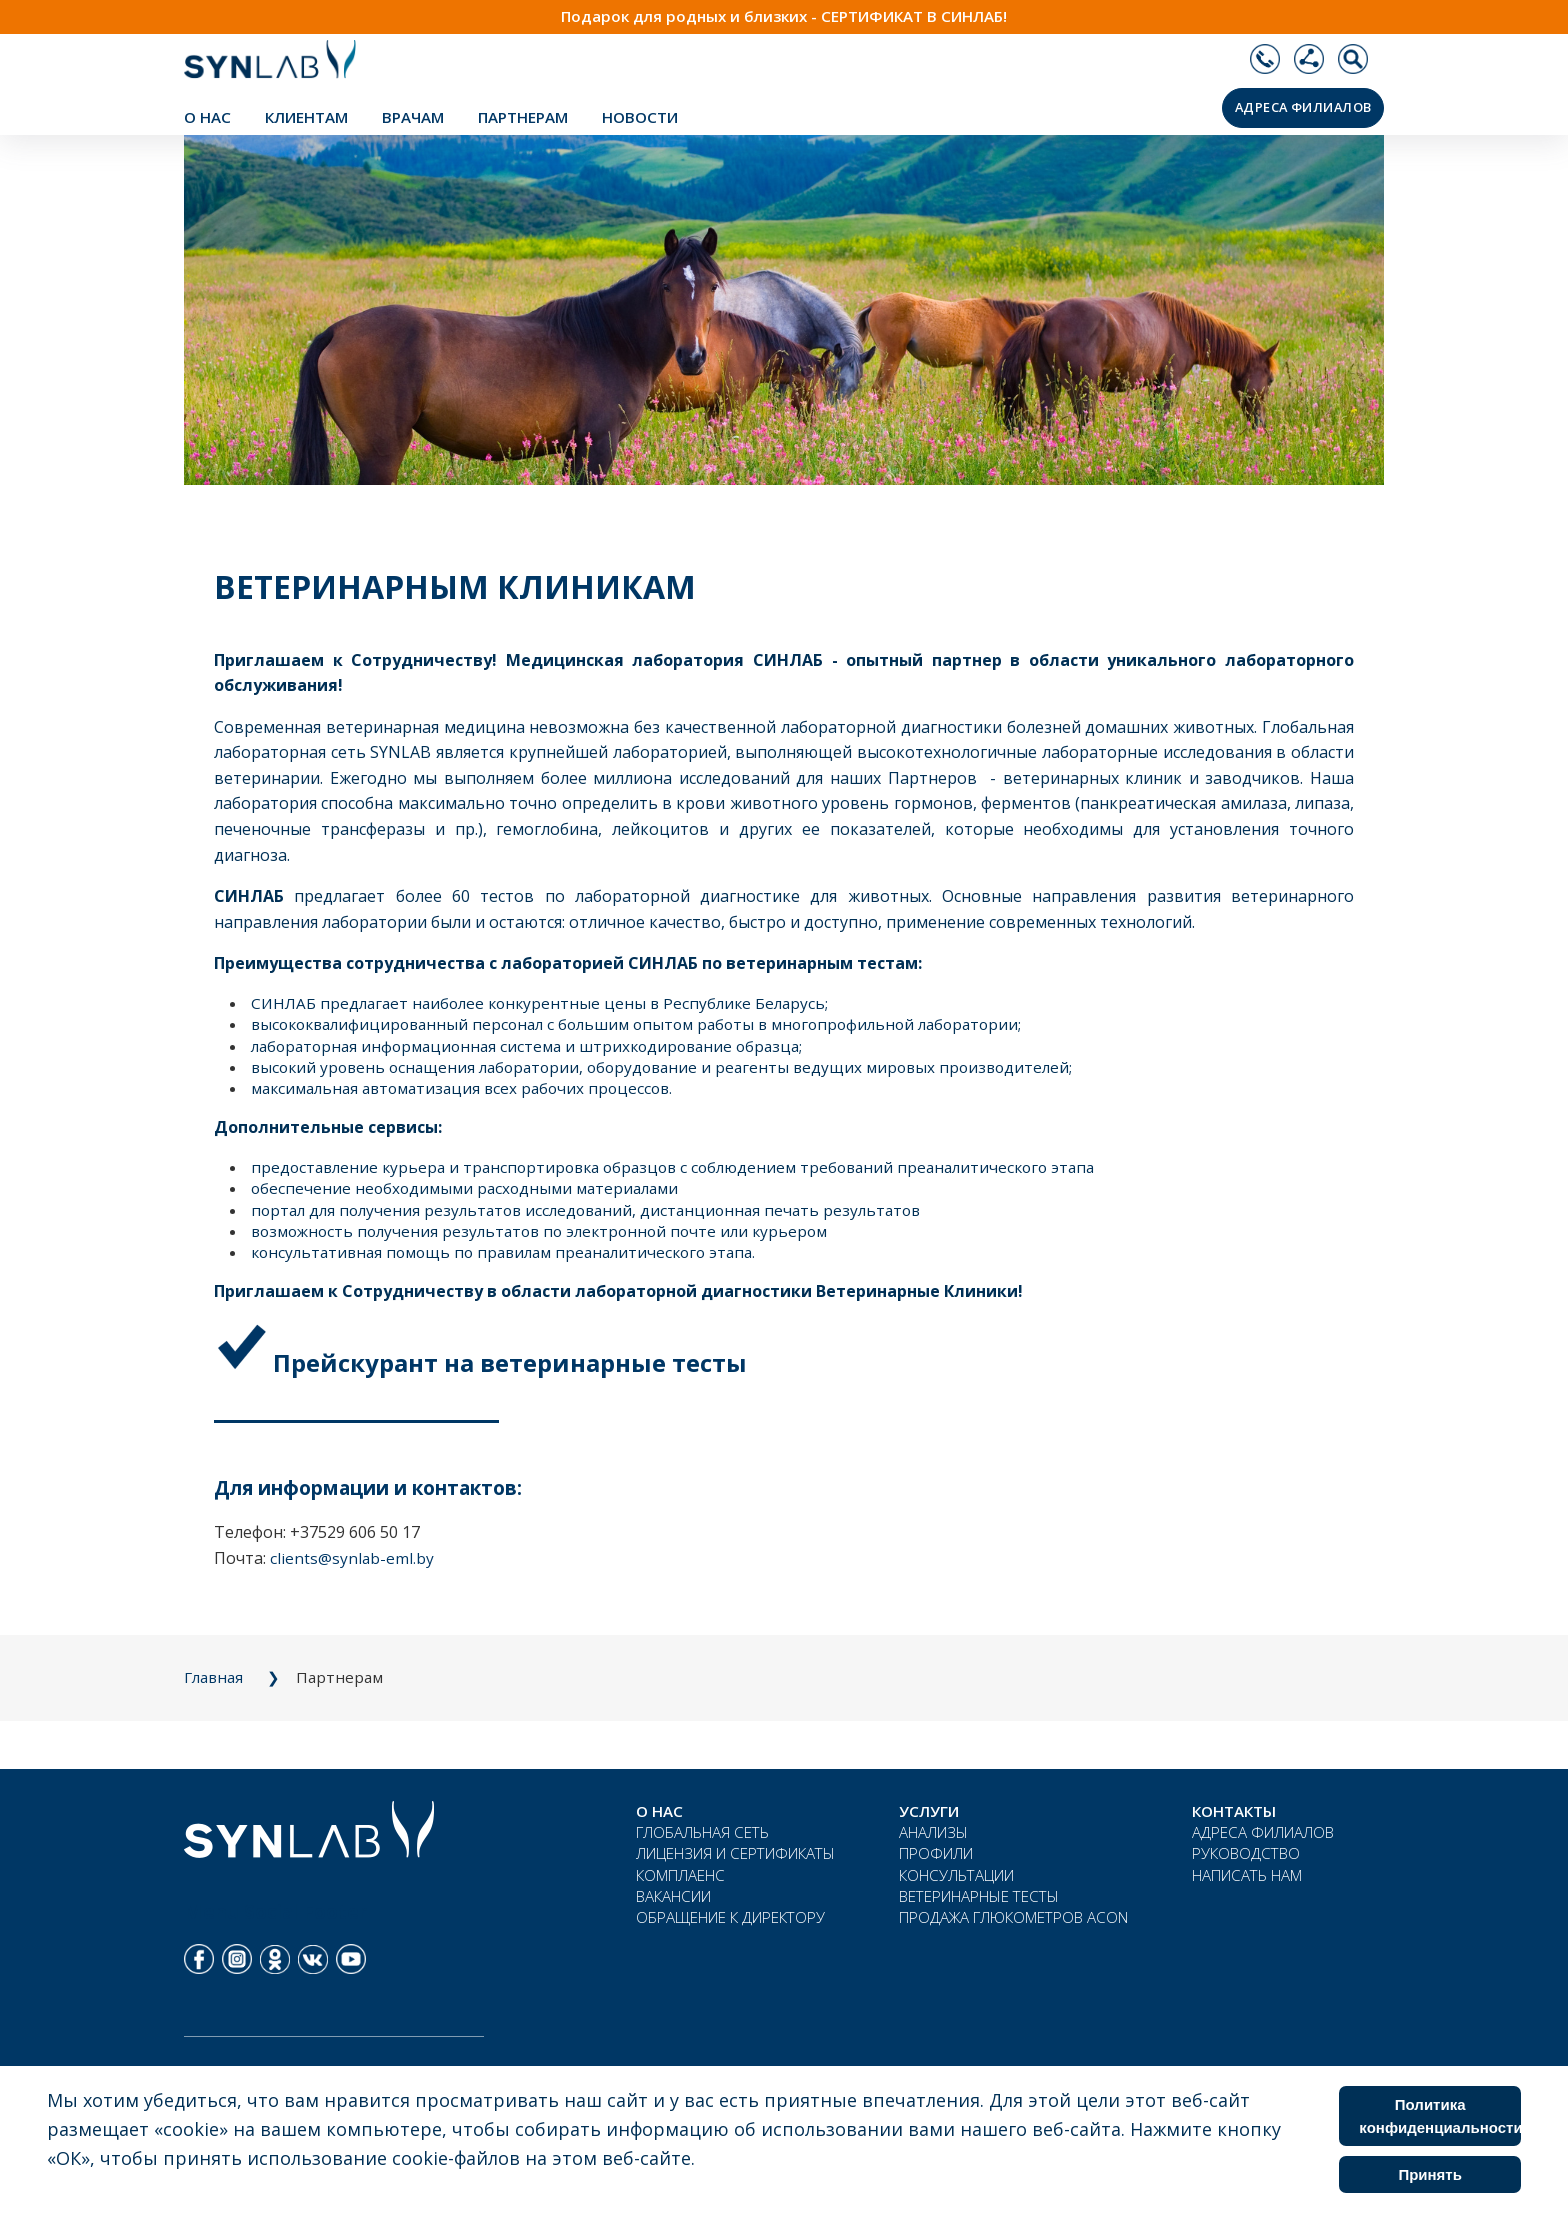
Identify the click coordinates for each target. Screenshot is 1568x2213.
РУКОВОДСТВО (1246, 1853)
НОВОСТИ (640, 117)
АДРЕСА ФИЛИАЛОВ (1303, 107)
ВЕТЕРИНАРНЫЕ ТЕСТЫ (979, 1896)
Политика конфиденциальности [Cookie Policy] (1440, 2116)
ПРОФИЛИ (936, 1853)
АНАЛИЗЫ (933, 1832)
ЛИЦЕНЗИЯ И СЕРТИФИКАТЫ (735, 1853)
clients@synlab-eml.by (352, 1558)
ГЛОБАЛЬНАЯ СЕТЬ (702, 1832)
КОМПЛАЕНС (680, 1875)
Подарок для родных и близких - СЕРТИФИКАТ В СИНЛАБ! (784, 16)
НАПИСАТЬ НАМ (1247, 1875)
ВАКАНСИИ (673, 1896)
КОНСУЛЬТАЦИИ (956, 1875)
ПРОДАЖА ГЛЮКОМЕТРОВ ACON (1013, 1917)
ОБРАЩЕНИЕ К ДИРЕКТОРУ (730, 1917)
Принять (1430, 2174)
